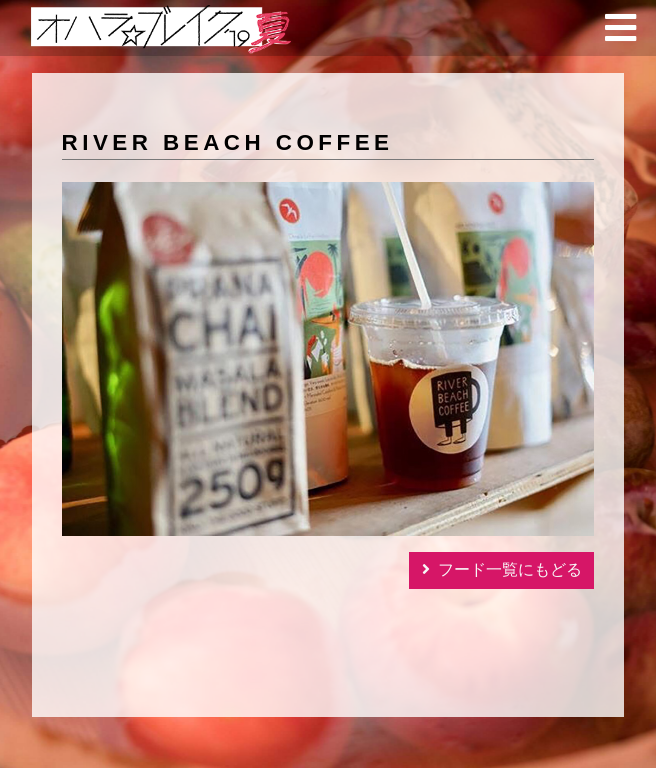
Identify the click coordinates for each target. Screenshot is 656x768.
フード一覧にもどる (510, 569)
